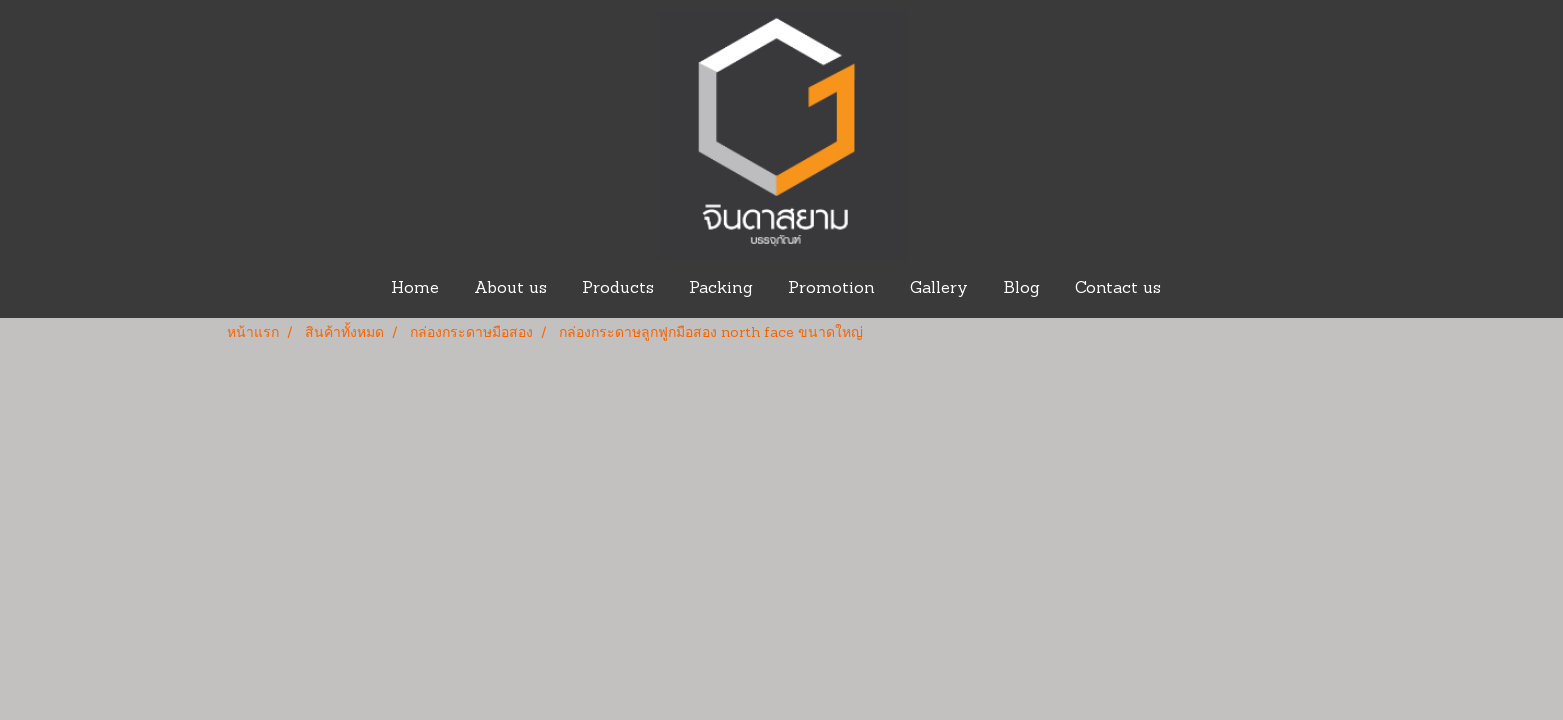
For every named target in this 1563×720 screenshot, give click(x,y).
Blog (1021, 289)
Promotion (831, 289)
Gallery (939, 289)
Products (618, 289)
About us (510, 289)
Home (415, 289)
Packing (721, 289)
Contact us (1118, 289)
